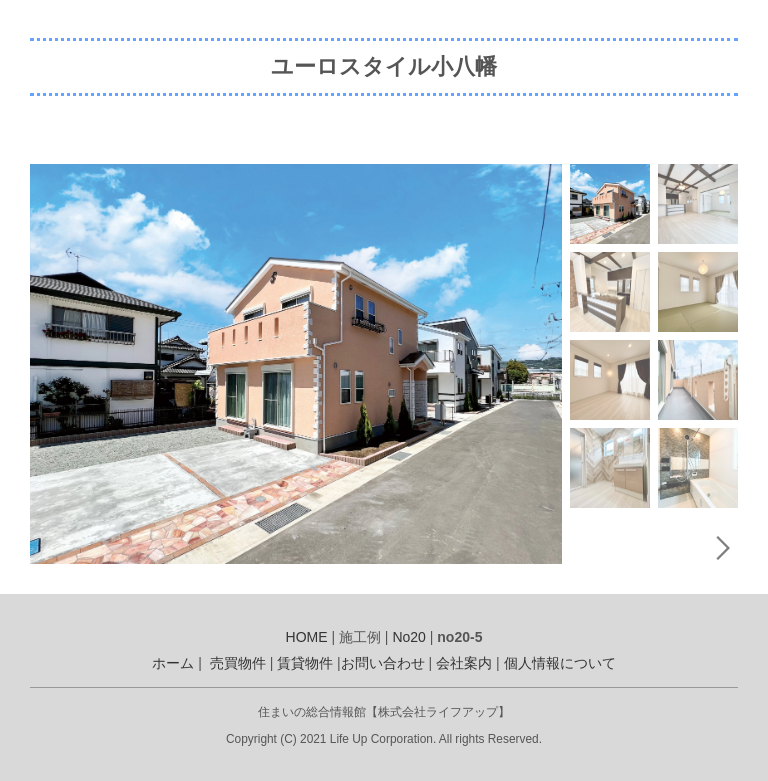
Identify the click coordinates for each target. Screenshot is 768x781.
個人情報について (560, 663)
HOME (307, 637)
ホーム (173, 663)
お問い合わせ (383, 663)
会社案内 (464, 663)
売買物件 (238, 663)
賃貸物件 (305, 663)
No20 (408, 637)
